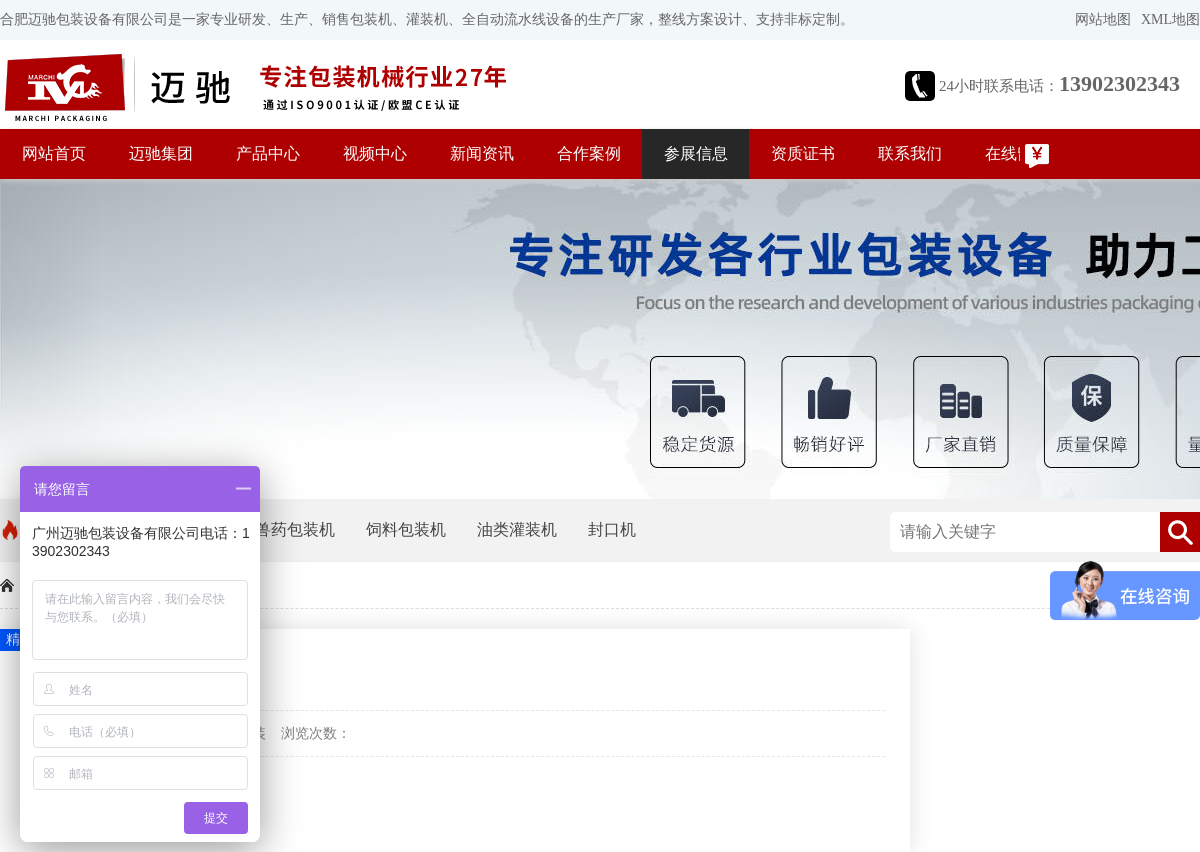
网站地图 (1103, 19)
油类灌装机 (517, 529)
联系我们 (910, 153)
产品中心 (268, 153)
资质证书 (803, 153)
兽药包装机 (295, 529)
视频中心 (375, 153)
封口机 (612, 529)
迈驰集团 (161, 153)
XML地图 (1170, 19)
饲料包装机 (406, 529)
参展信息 (696, 153)
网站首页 (54, 153)
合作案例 (589, 153)
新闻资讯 (482, 153)
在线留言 (1017, 153)
